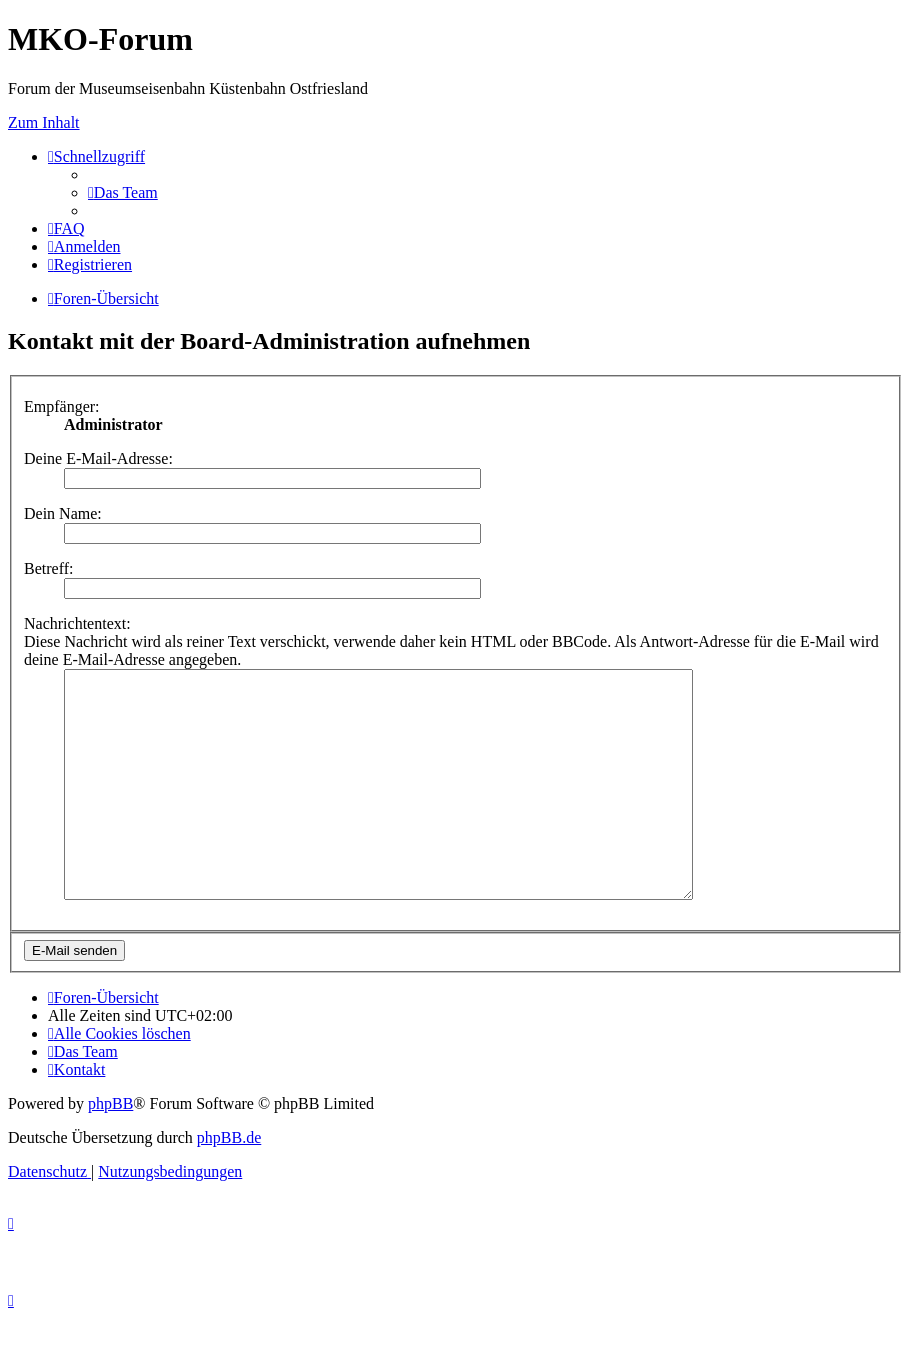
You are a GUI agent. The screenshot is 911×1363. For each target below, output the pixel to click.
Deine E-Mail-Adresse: (98, 458)
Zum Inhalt (44, 122)
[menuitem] (123, 192)
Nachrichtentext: (77, 623)
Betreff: (48, 568)
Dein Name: (63, 513)
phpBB (110, 1148)
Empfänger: (62, 406)
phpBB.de (229, 1182)
